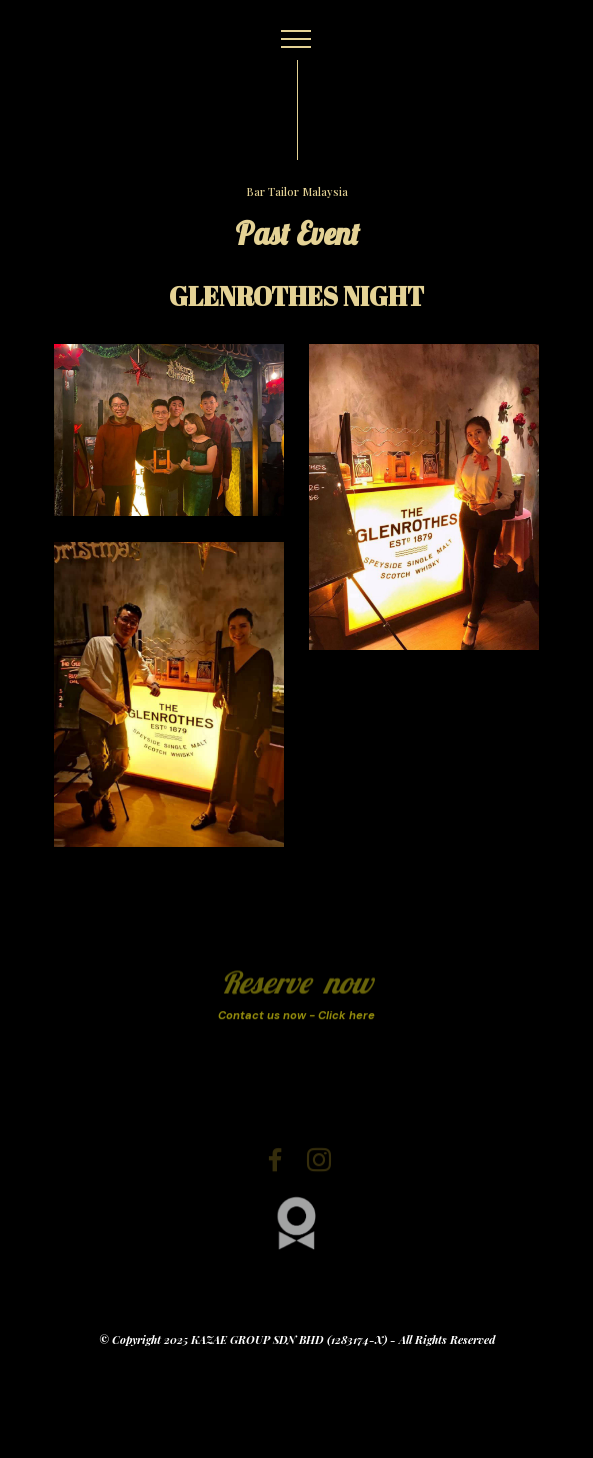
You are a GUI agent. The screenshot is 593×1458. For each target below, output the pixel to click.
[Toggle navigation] (296, 39)
